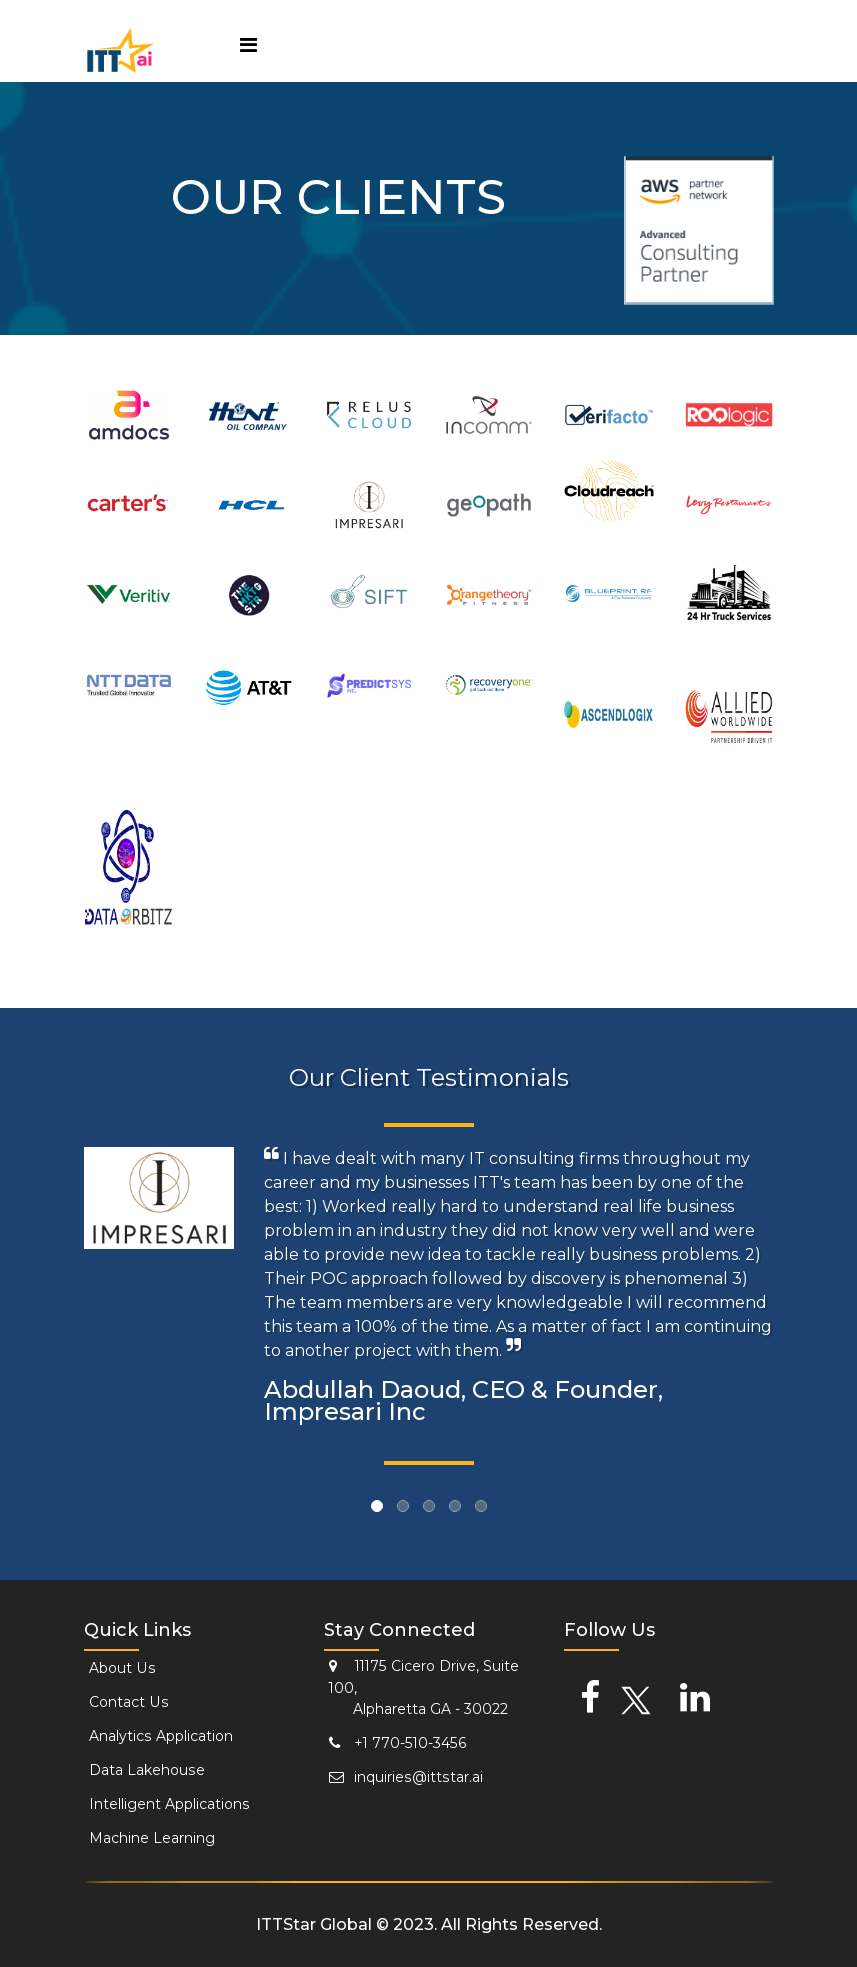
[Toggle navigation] (249, 47)
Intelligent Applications (163, 1804)
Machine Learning (147, 1838)
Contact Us (125, 1702)
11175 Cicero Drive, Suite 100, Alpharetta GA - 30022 (416, 1684)
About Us (118, 1668)
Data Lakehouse (142, 1770)
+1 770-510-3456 (389, 1738)
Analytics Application (156, 1736)
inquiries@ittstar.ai (400, 1772)
